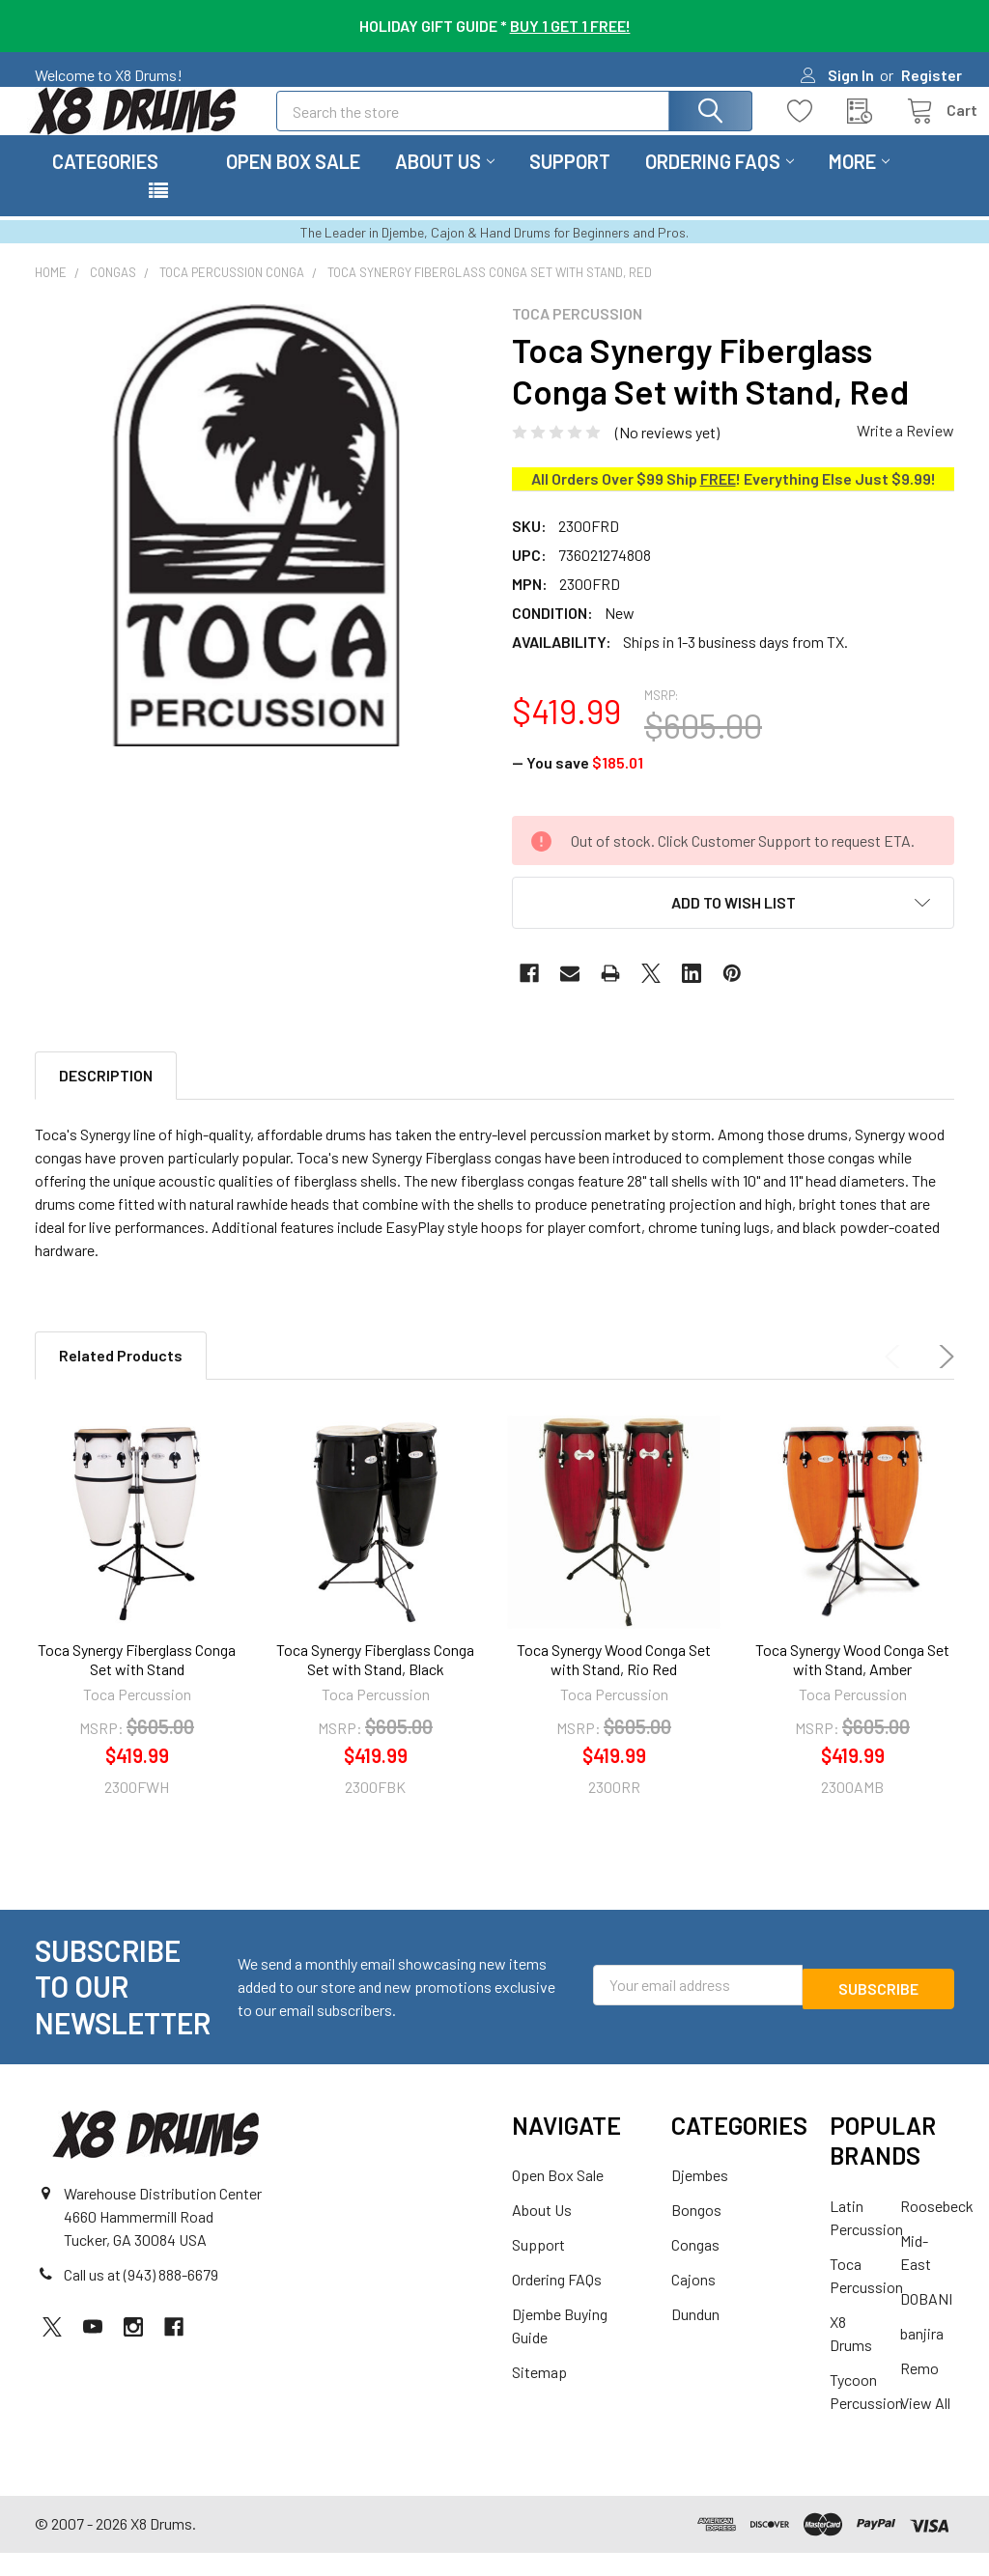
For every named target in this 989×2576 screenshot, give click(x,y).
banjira (922, 2356)
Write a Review (905, 453)
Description (106, 1098)
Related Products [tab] (121, 1378)
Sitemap (539, 2395)
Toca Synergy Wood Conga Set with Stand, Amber (852, 1682)
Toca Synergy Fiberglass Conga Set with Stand (137, 1682)
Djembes (699, 2198)
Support (569, 184)
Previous (896, 1380)
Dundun (695, 2337)
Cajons (693, 2302)
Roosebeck (937, 2229)
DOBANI (926, 2321)
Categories (105, 184)
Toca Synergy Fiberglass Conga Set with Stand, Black (375, 1682)
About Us (444, 184)
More (859, 184)
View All (925, 2426)
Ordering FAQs (719, 184)
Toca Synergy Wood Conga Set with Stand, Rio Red (614, 1682)
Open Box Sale (293, 184)
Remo (919, 2391)
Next (942, 1380)
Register (931, 75)
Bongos (696, 2233)
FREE (718, 501)
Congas (695, 2267)
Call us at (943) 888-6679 (141, 2297)
